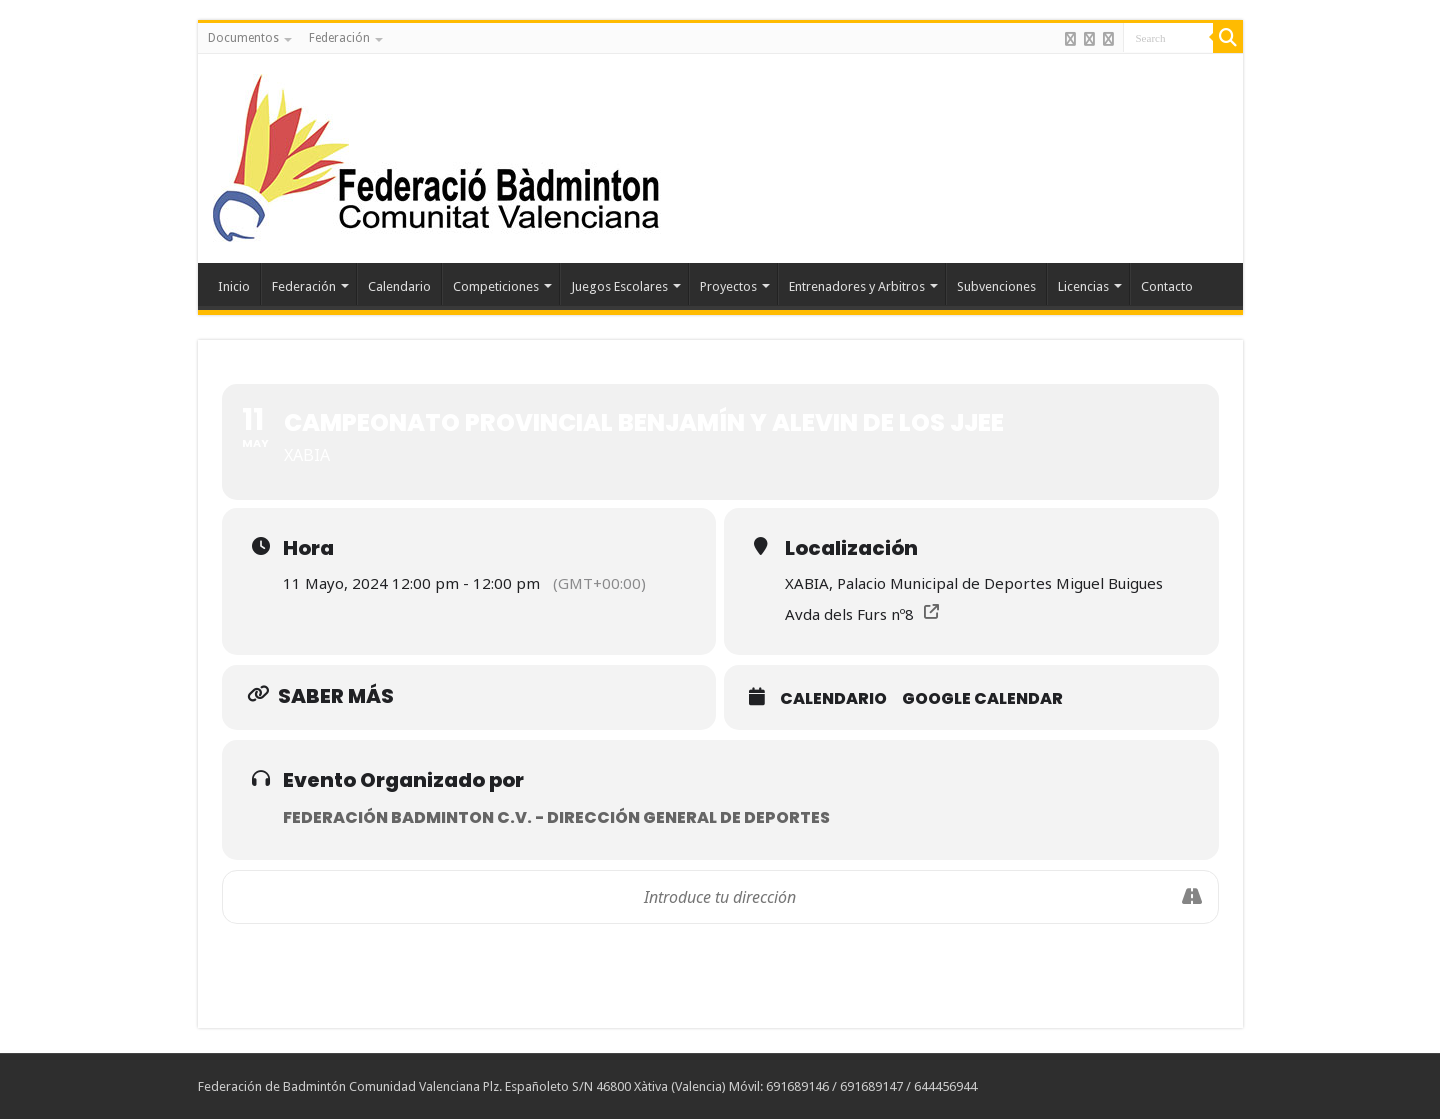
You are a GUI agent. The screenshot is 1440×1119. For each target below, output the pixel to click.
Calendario (399, 286)
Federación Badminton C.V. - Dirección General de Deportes (556, 817)
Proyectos (728, 286)
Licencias (1083, 286)
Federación (339, 38)
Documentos (243, 38)
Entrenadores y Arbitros (857, 286)
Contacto (1167, 286)
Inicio (234, 286)
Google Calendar (982, 698)
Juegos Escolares (619, 286)
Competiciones (496, 286)
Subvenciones (996, 286)
